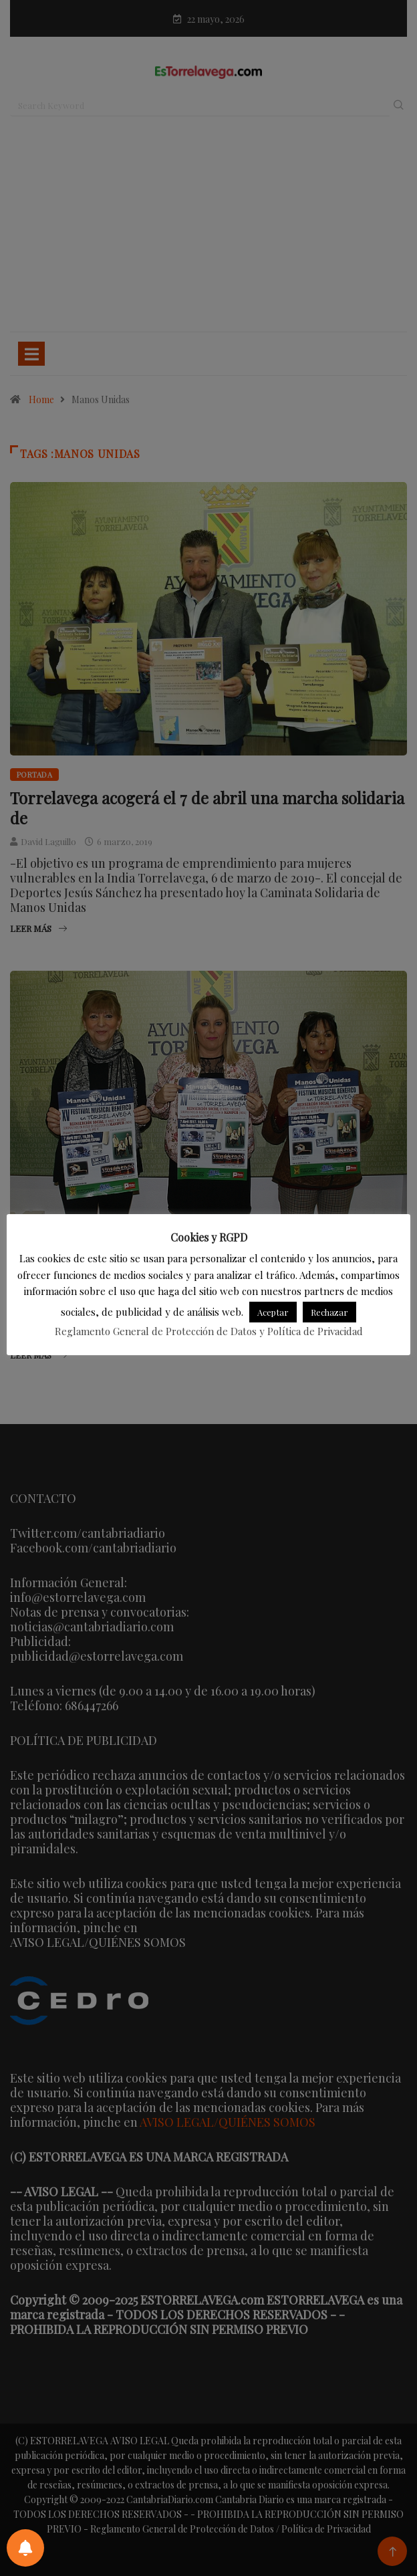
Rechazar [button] (329, 1312)
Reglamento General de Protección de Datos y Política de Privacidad (209, 1331)
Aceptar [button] (273, 1312)
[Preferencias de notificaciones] (25, 2548)
